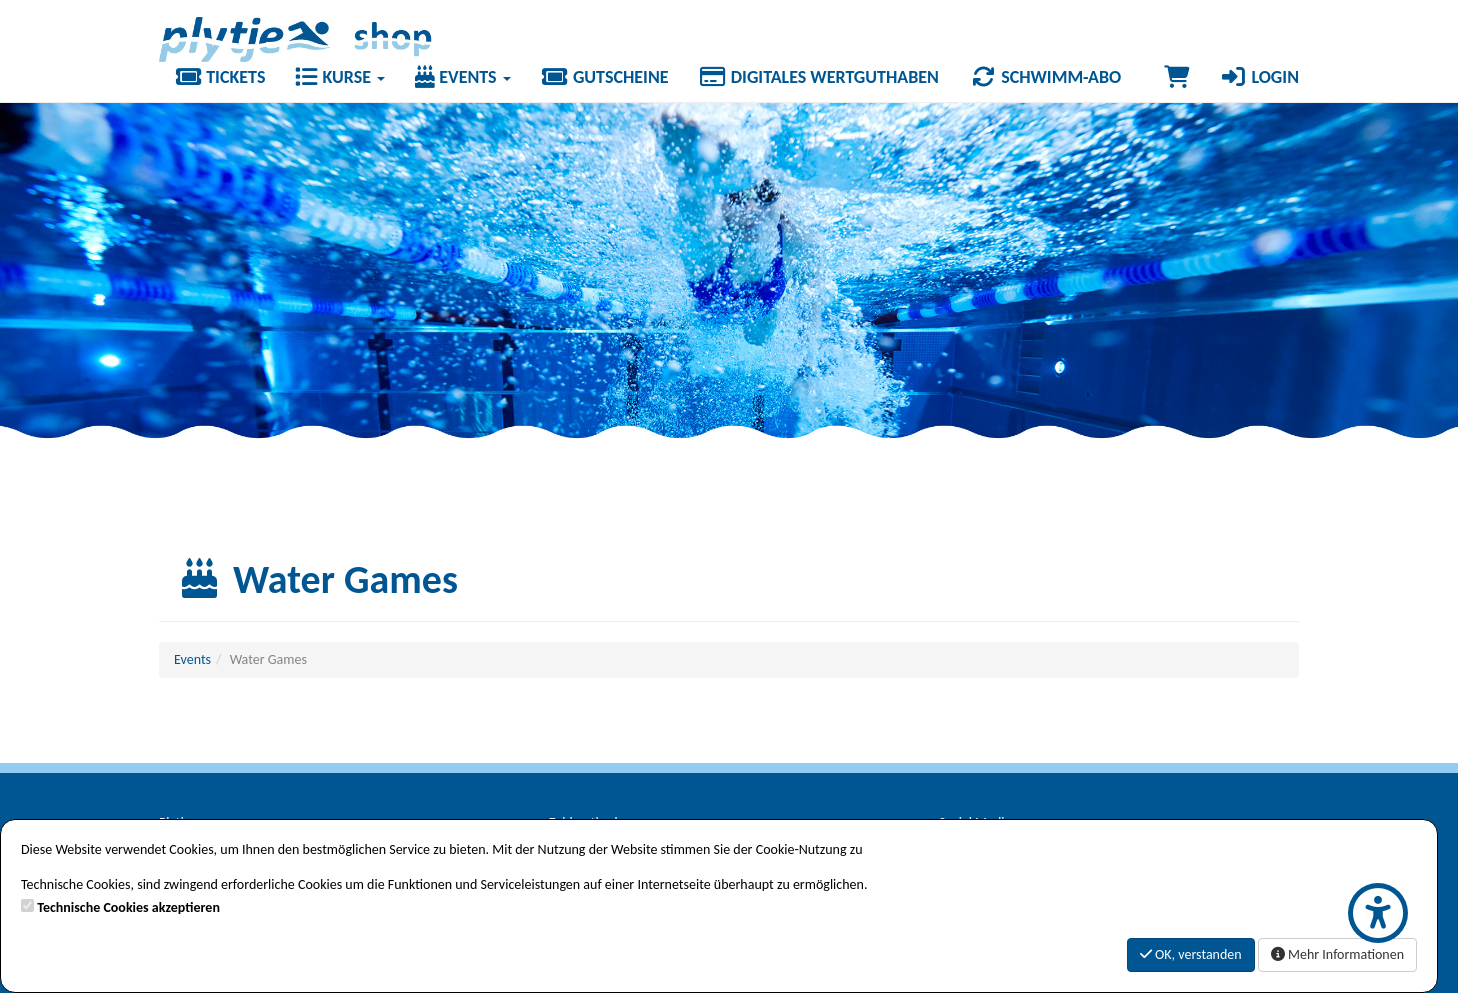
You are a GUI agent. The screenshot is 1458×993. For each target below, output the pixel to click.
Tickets (219, 77)
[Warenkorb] (1176, 77)
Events (463, 77)
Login (1259, 77)
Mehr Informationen (1337, 954)
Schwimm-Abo (1045, 77)
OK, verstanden (1191, 954)
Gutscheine (605, 77)
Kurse (340, 77)
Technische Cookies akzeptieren (128, 907)
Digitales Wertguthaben (819, 77)
